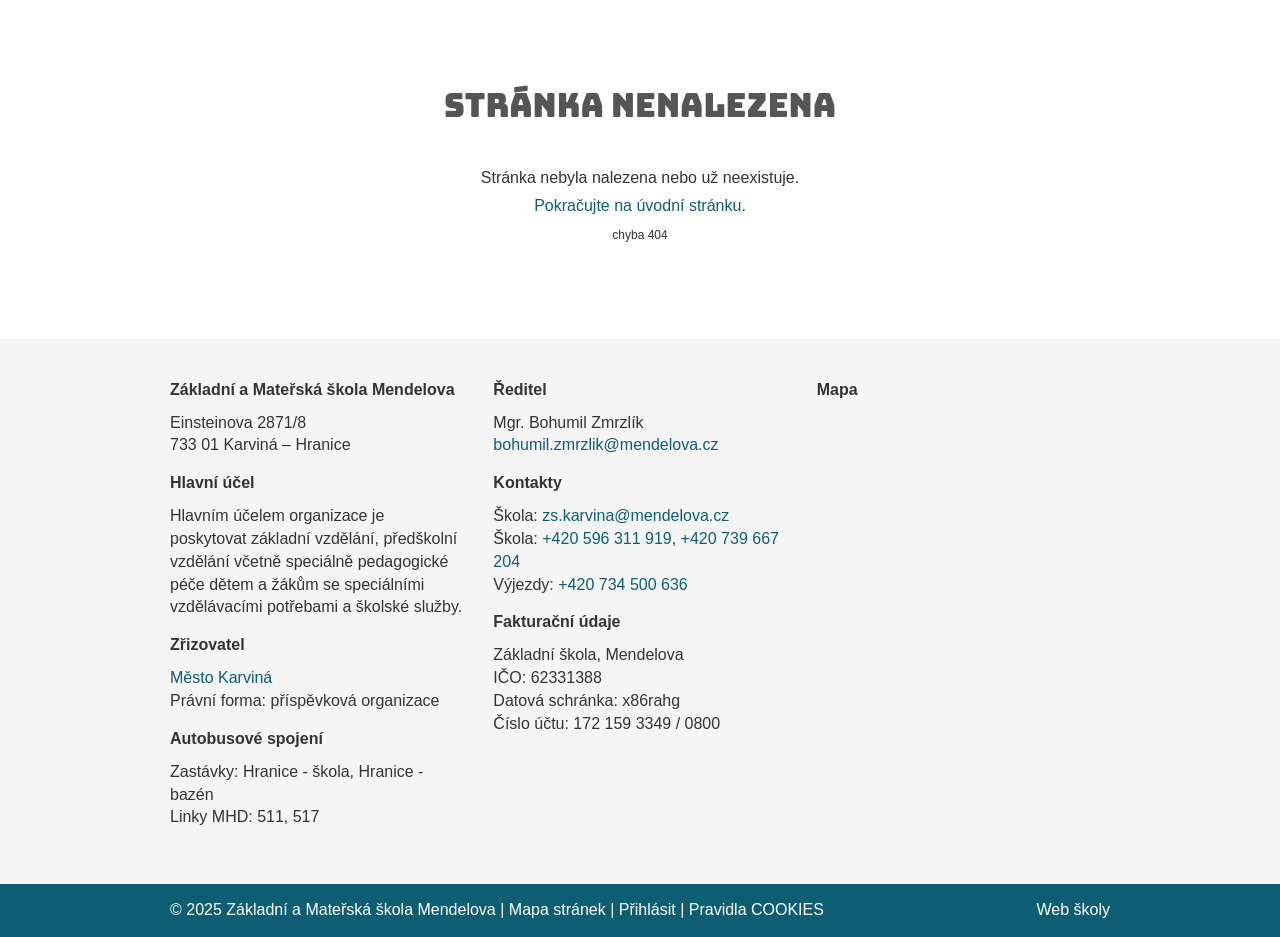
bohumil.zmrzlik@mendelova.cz (605, 444)
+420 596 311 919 (606, 538)
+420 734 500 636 (622, 584)
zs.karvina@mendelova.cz (635, 515)
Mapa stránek (557, 909)
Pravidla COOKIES (756, 909)
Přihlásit (647, 909)
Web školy (1073, 909)
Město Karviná (221, 677)
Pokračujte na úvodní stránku (637, 205)
